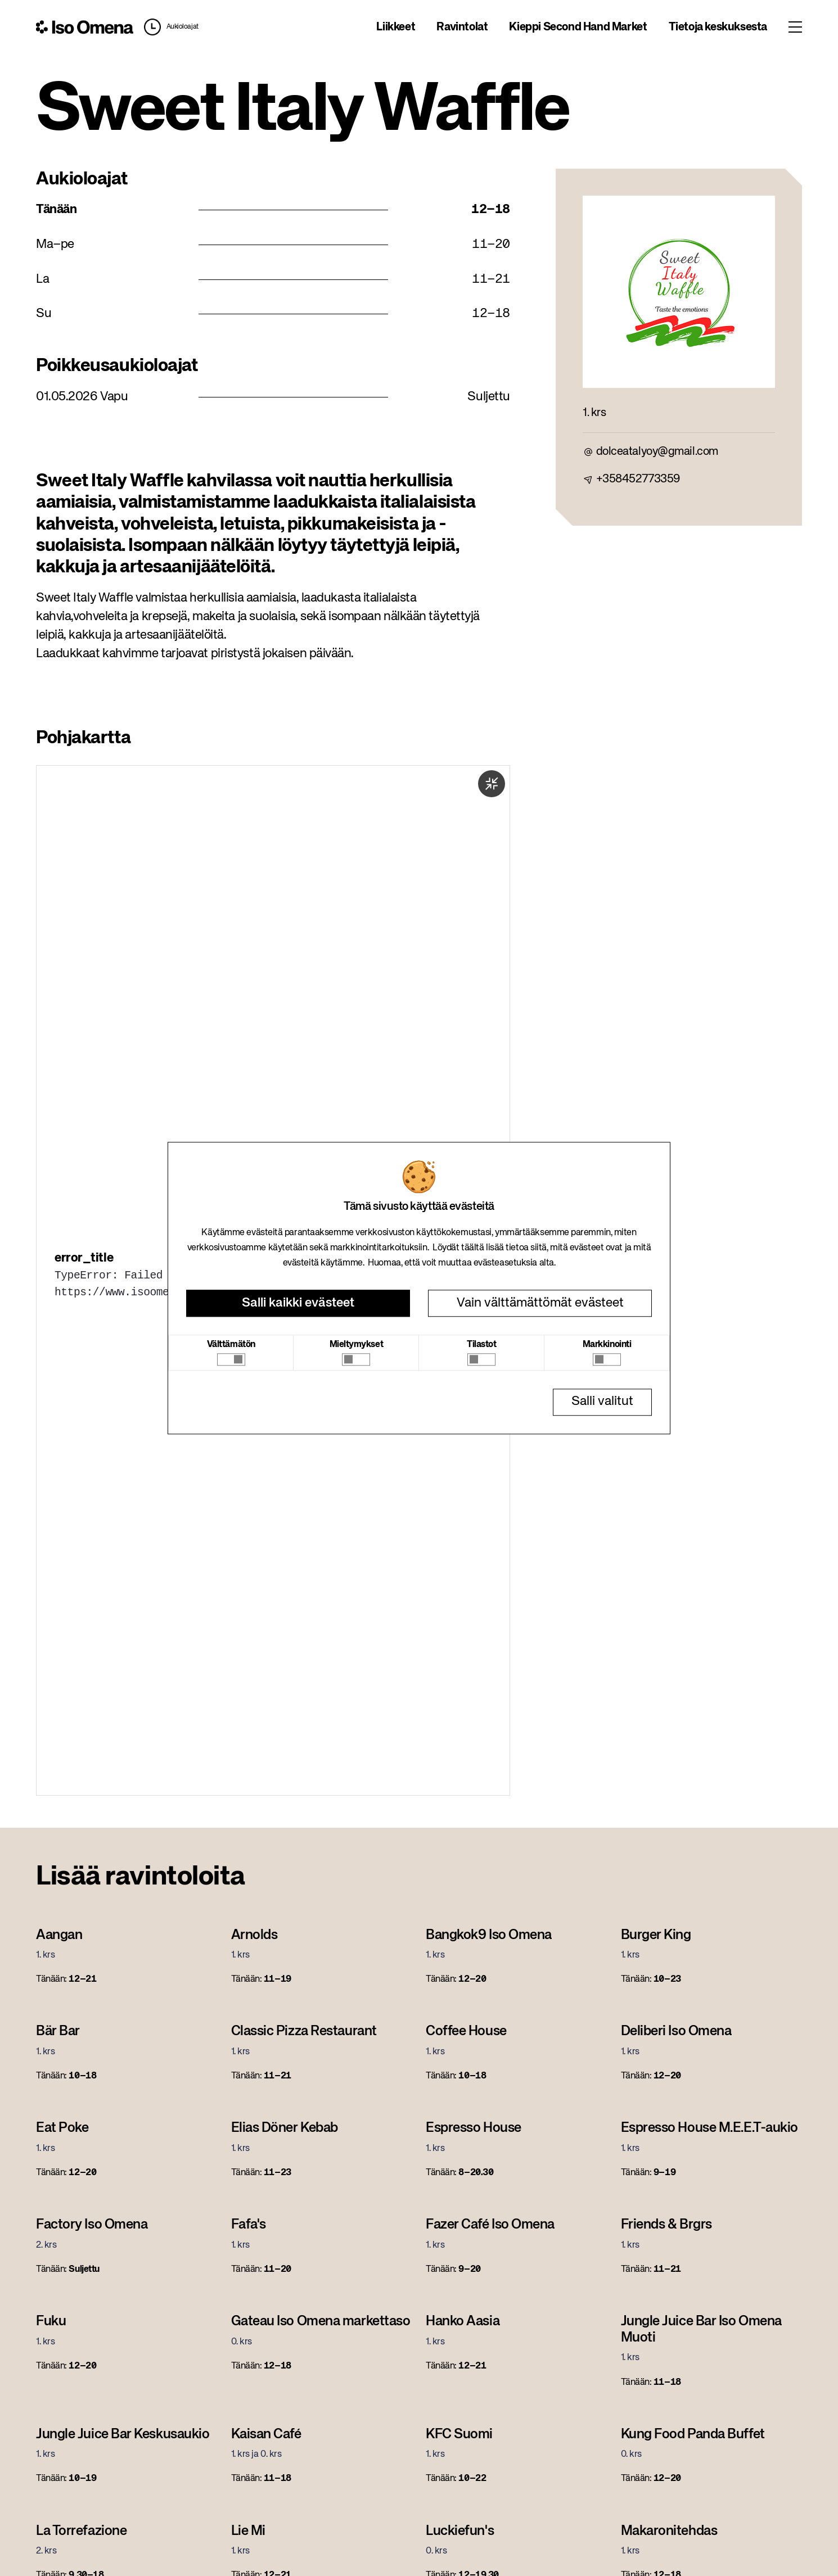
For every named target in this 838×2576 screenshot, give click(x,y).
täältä (472, 1248)
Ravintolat (462, 27)
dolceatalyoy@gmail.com (657, 452)
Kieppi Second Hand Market (578, 27)
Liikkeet (395, 27)
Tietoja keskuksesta (718, 27)
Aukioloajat (182, 27)
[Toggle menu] (795, 27)
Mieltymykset (357, 1344)
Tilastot (481, 1344)
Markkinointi (607, 1344)
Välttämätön (231, 1344)
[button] (169, 27)
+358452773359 (638, 479)
